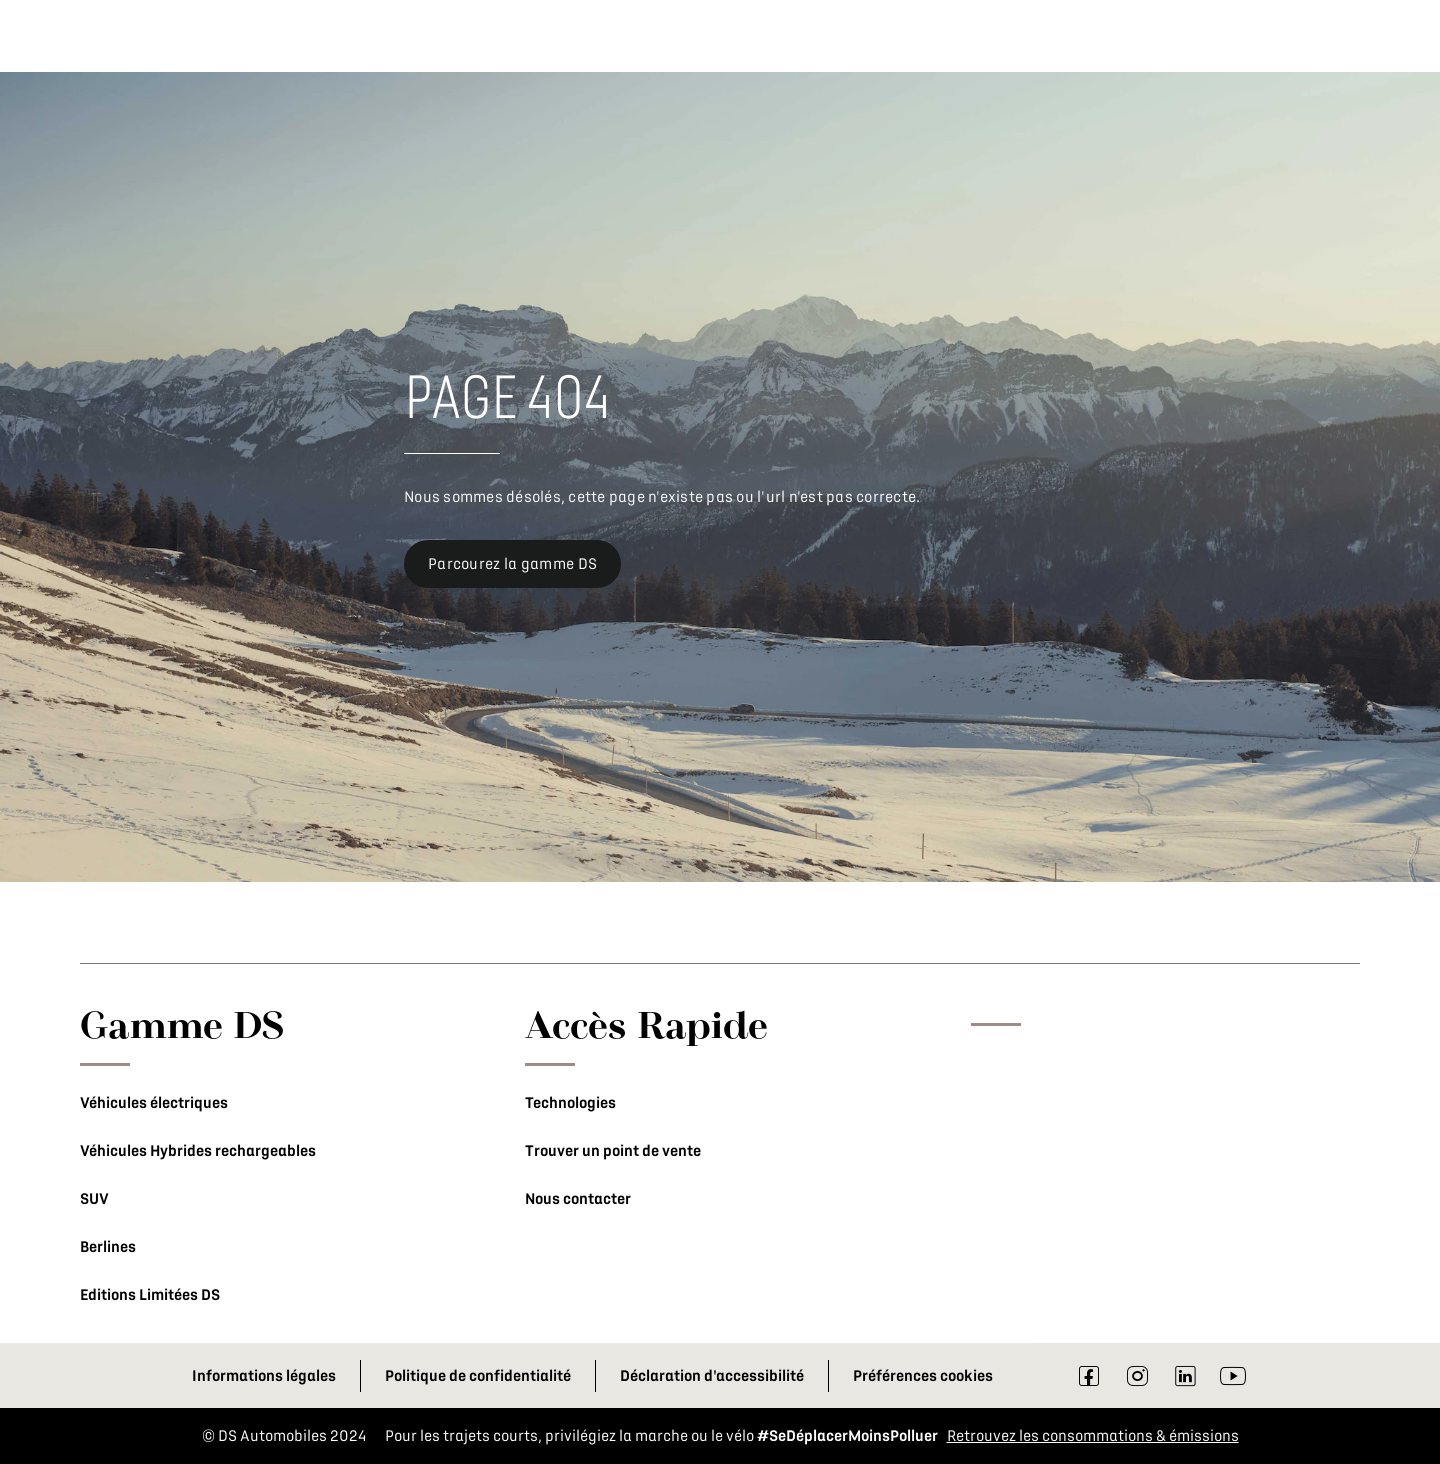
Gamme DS (182, 1024)
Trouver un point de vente (613, 1151)
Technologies (570, 1103)
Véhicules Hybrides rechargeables (198, 1151)
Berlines (108, 1247)
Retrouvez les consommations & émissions (1093, 1436)
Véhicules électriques (154, 1103)
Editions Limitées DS (150, 1295)
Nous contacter (578, 1199)
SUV (94, 1199)
